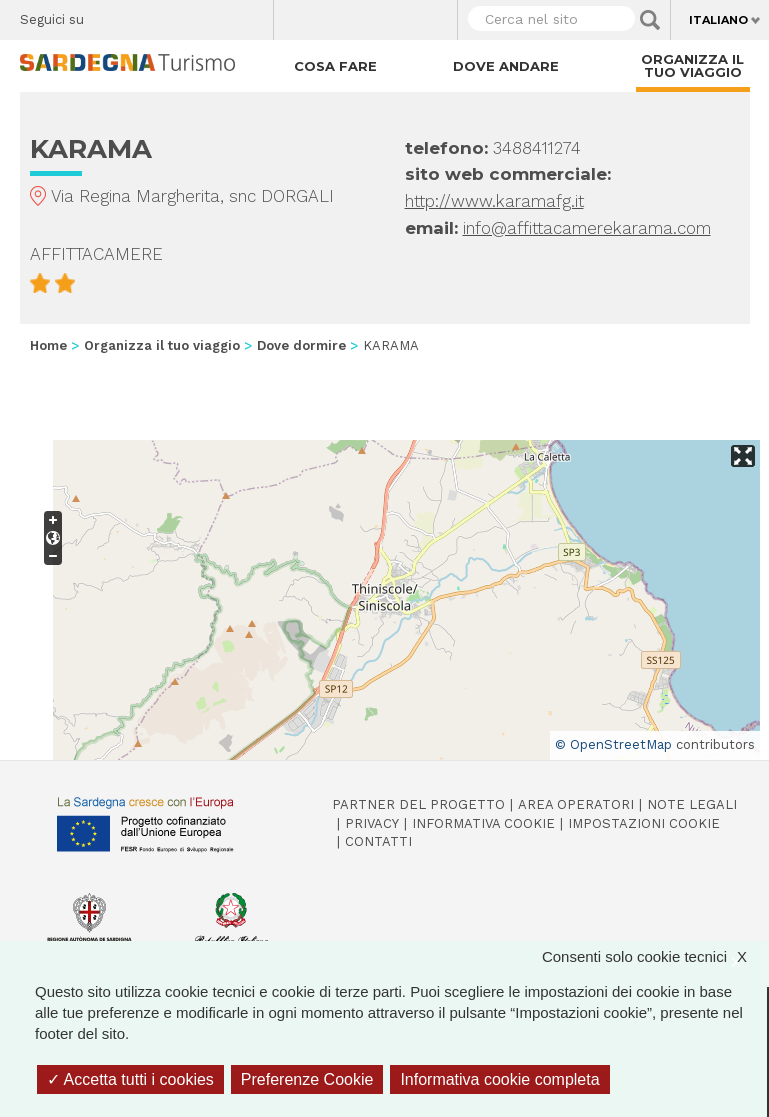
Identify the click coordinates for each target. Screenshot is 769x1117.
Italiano (718, 20)
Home (48, 345)
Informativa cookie (483, 823)
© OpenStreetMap (613, 744)
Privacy (372, 823)
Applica (650, 20)
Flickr (215, 15)
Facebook (110, 15)
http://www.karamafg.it (494, 201)
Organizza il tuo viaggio (692, 65)
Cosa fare (335, 66)
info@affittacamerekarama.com (587, 228)
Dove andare (506, 66)
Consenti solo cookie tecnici (654, 956)
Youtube (250, 15)
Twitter (145, 15)
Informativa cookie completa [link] (499, 1079)
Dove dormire (301, 345)
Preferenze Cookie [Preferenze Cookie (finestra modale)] (307, 1079)
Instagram (180, 15)
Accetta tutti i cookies (130, 1079)
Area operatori (576, 804)
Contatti (378, 841)
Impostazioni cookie (644, 823)
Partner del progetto (418, 804)
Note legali (692, 804)
